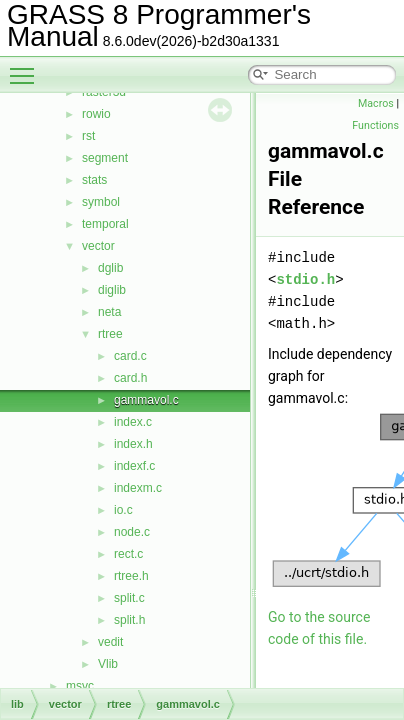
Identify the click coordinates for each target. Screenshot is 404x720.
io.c (123, 510)
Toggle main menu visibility (27, 67)
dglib (110, 268)
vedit (110, 642)
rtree (110, 334)
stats (94, 180)
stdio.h (305, 279)
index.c (133, 422)
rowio (96, 114)
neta (109, 312)
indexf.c (134, 466)
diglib (112, 290)
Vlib (108, 664)
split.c (129, 598)
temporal (105, 224)
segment (105, 158)
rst (88, 136)
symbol (101, 202)
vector (98, 246)
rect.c (128, 554)
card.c (130, 356)
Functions (375, 125)
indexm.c (138, 488)
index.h (133, 444)
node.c (132, 532)
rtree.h (131, 576)
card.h (130, 378)
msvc (80, 686)
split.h (129, 620)
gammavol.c (146, 400)
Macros (376, 103)
